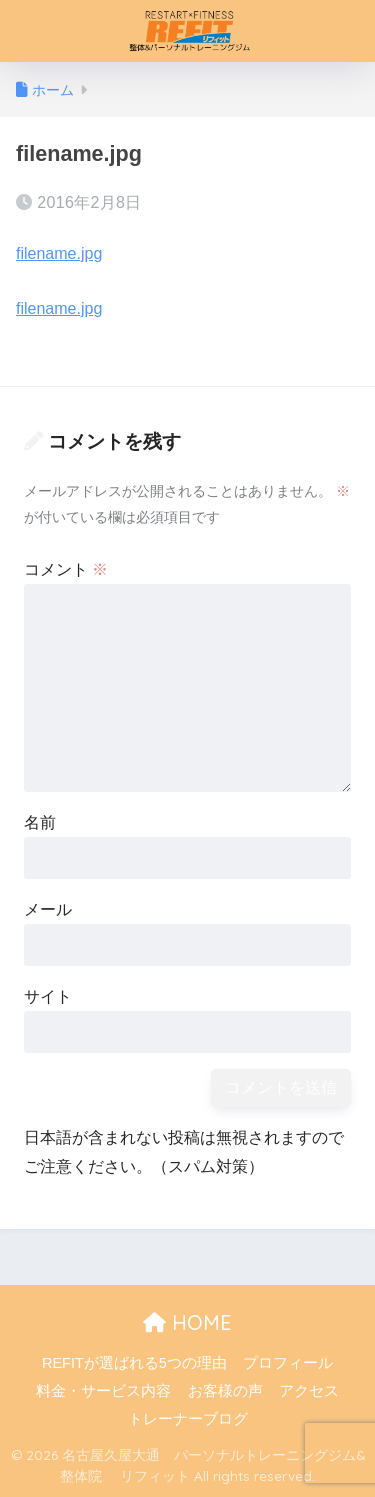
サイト (48, 996)
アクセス (309, 1391)
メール (48, 909)
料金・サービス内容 (103, 1391)
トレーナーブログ (188, 1419)
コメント (66, 569)
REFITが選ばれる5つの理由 (134, 1363)
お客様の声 (225, 1391)
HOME (187, 1322)
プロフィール (288, 1363)
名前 (40, 822)
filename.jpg (59, 253)
